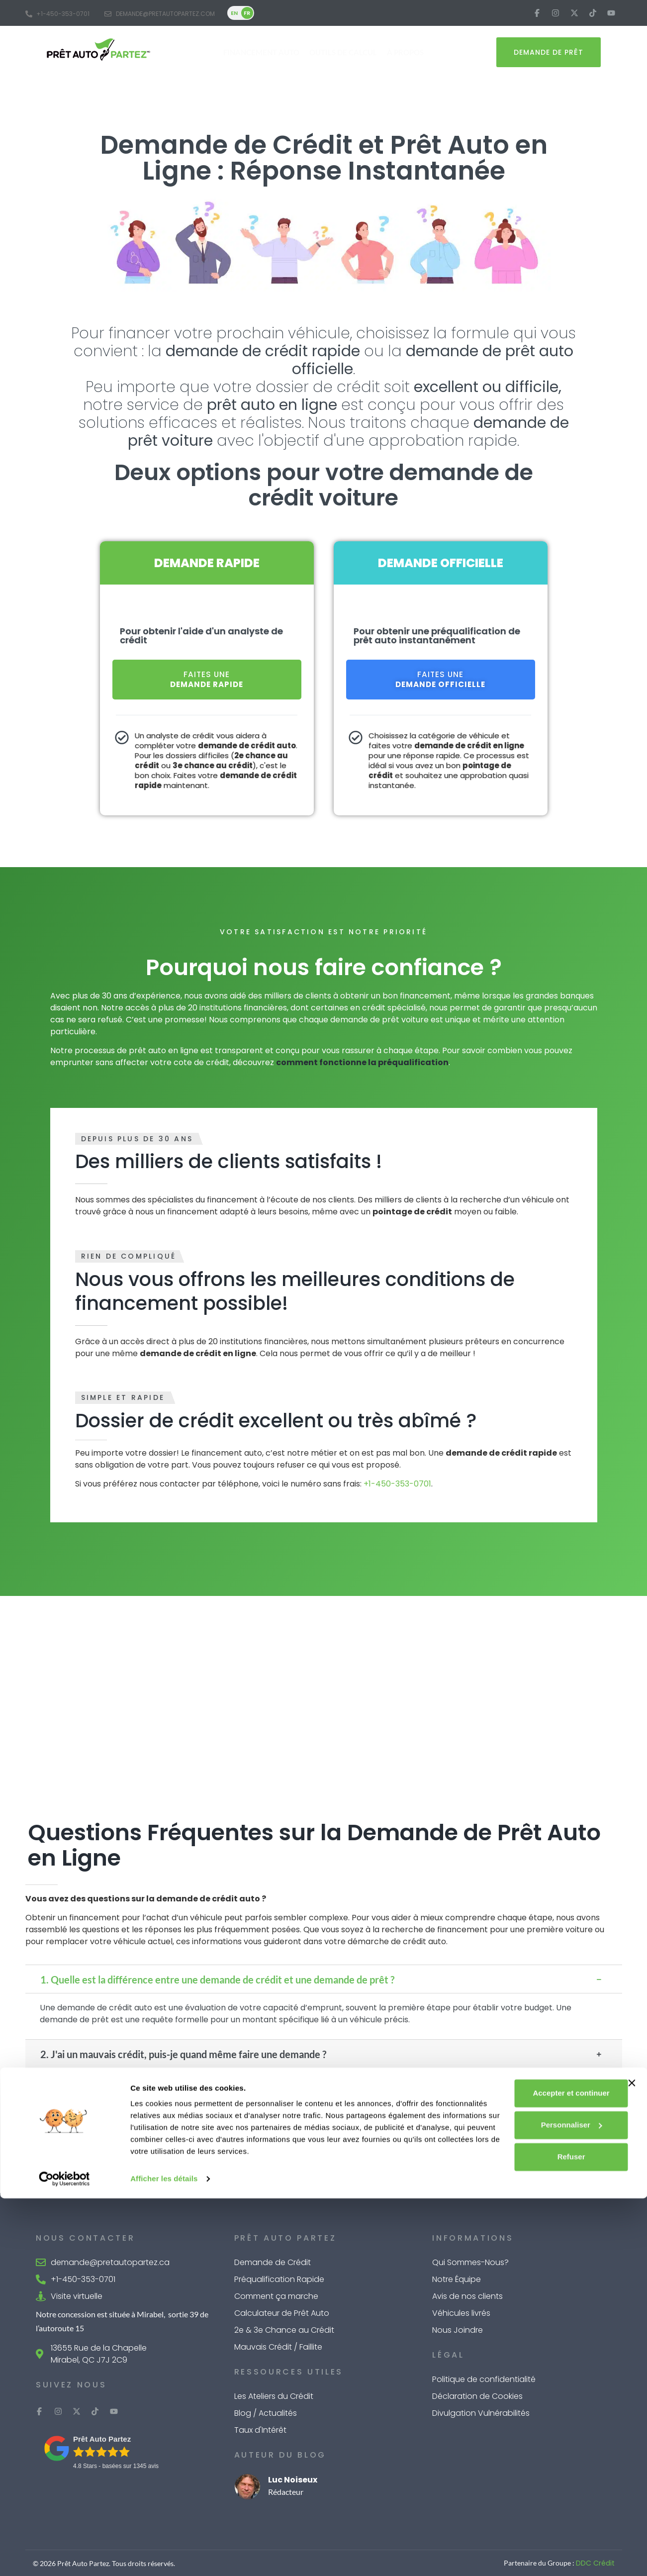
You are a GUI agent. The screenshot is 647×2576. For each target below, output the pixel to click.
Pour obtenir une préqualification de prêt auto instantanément (437, 635)
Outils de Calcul (343, 52)
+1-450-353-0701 (397, 1483)
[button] (323, 1979)
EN (234, 13)
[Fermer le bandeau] (631, 2448)
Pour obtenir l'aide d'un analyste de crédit (201, 635)
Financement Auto (261, 52)
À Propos (405, 52)
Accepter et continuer (538, 2459)
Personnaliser (538, 2490)
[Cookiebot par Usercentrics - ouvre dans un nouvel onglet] (64, 2556)
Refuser (539, 2522)
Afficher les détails (163, 2556)
